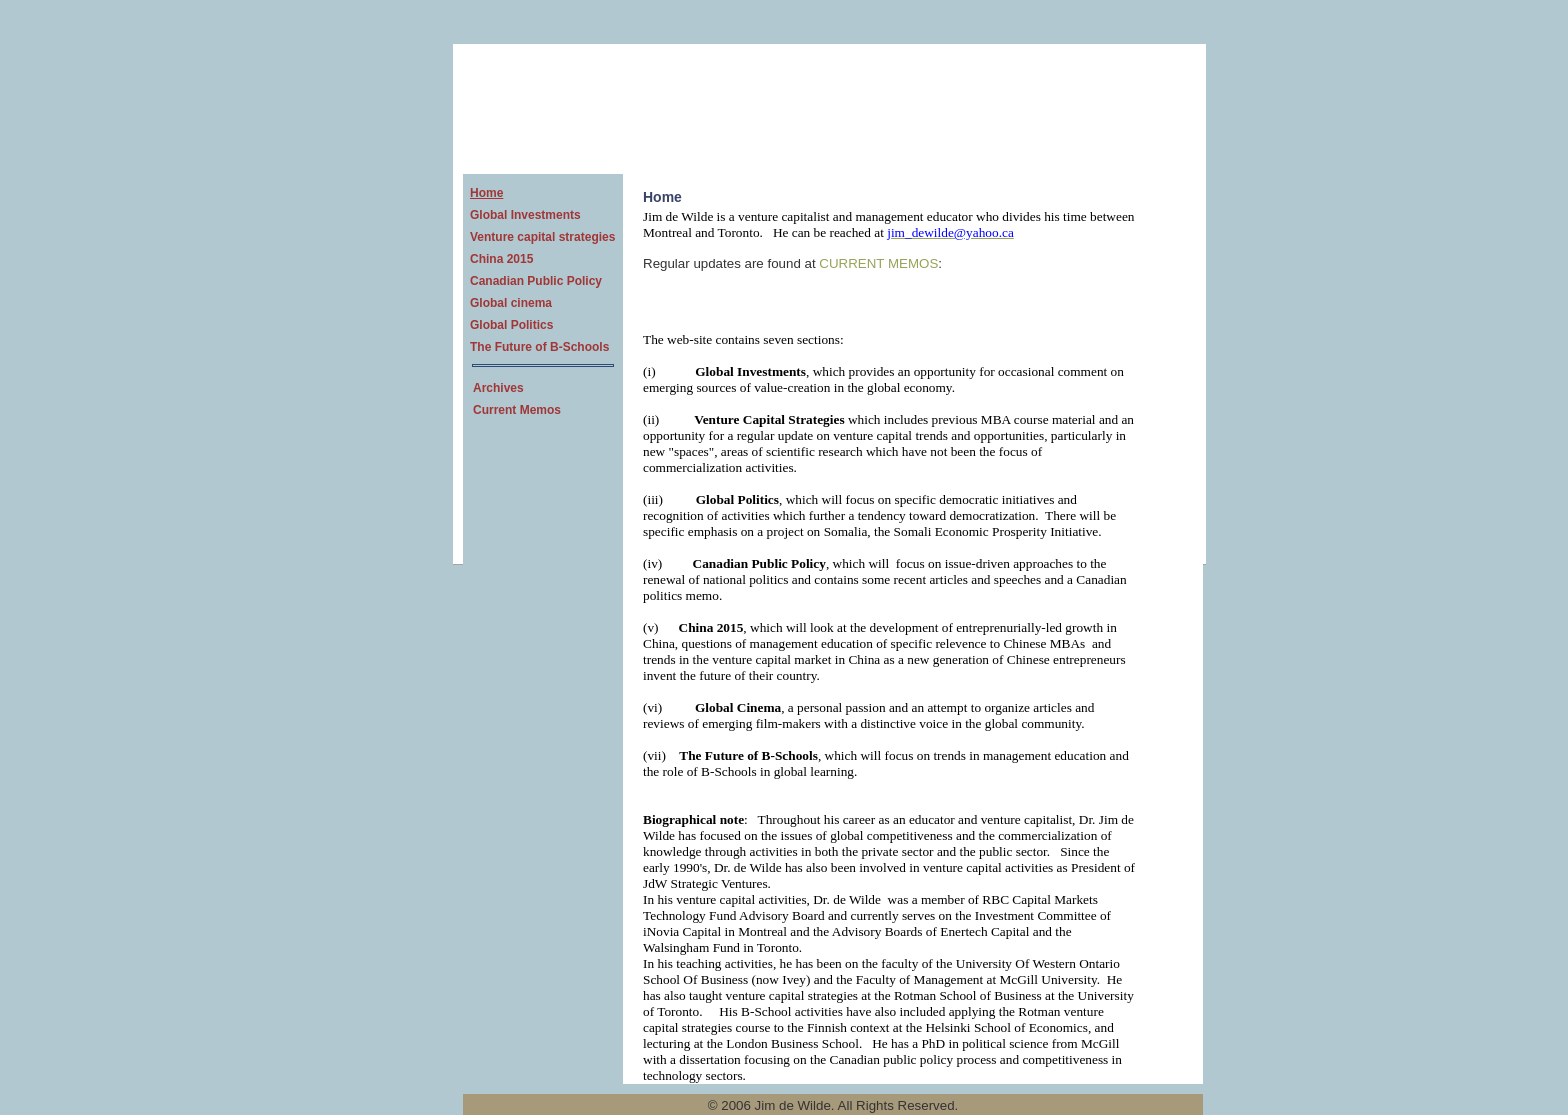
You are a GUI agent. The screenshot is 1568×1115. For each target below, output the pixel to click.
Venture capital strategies (542, 237)
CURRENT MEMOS (878, 263)
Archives (498, 388)
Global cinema (511, 303)
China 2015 (501, 259)
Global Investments (525, 215)
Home (486, 193)
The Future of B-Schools (539, 347)
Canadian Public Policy (536, 281)
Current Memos (517, 410)
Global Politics (511, 325)
